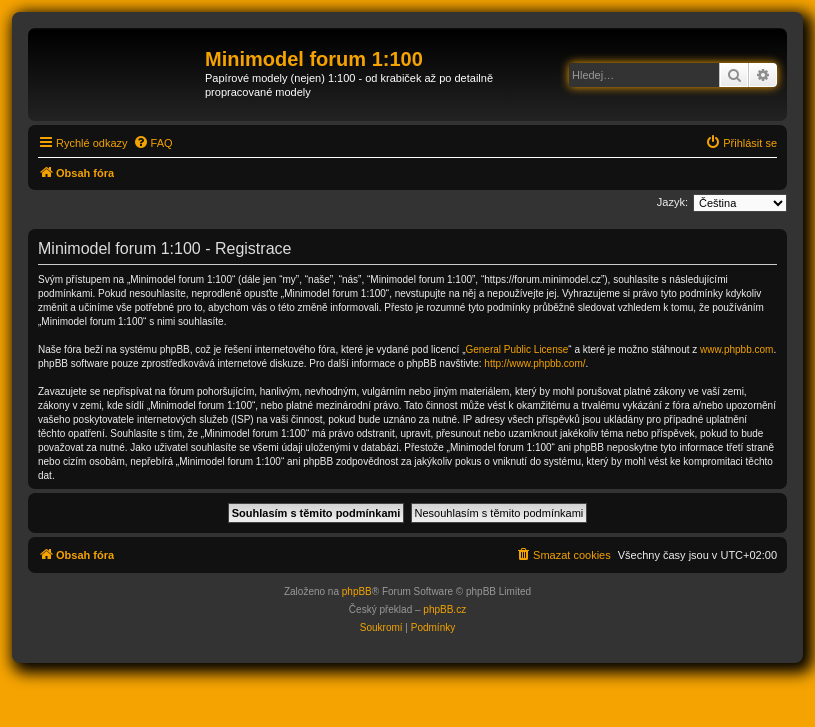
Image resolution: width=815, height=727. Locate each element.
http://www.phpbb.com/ (534, 363)
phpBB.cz (444, 609)
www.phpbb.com (736, 349)
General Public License (516, 349)
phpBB (357, 591)
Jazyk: (672, 202)
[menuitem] (153, 143)
